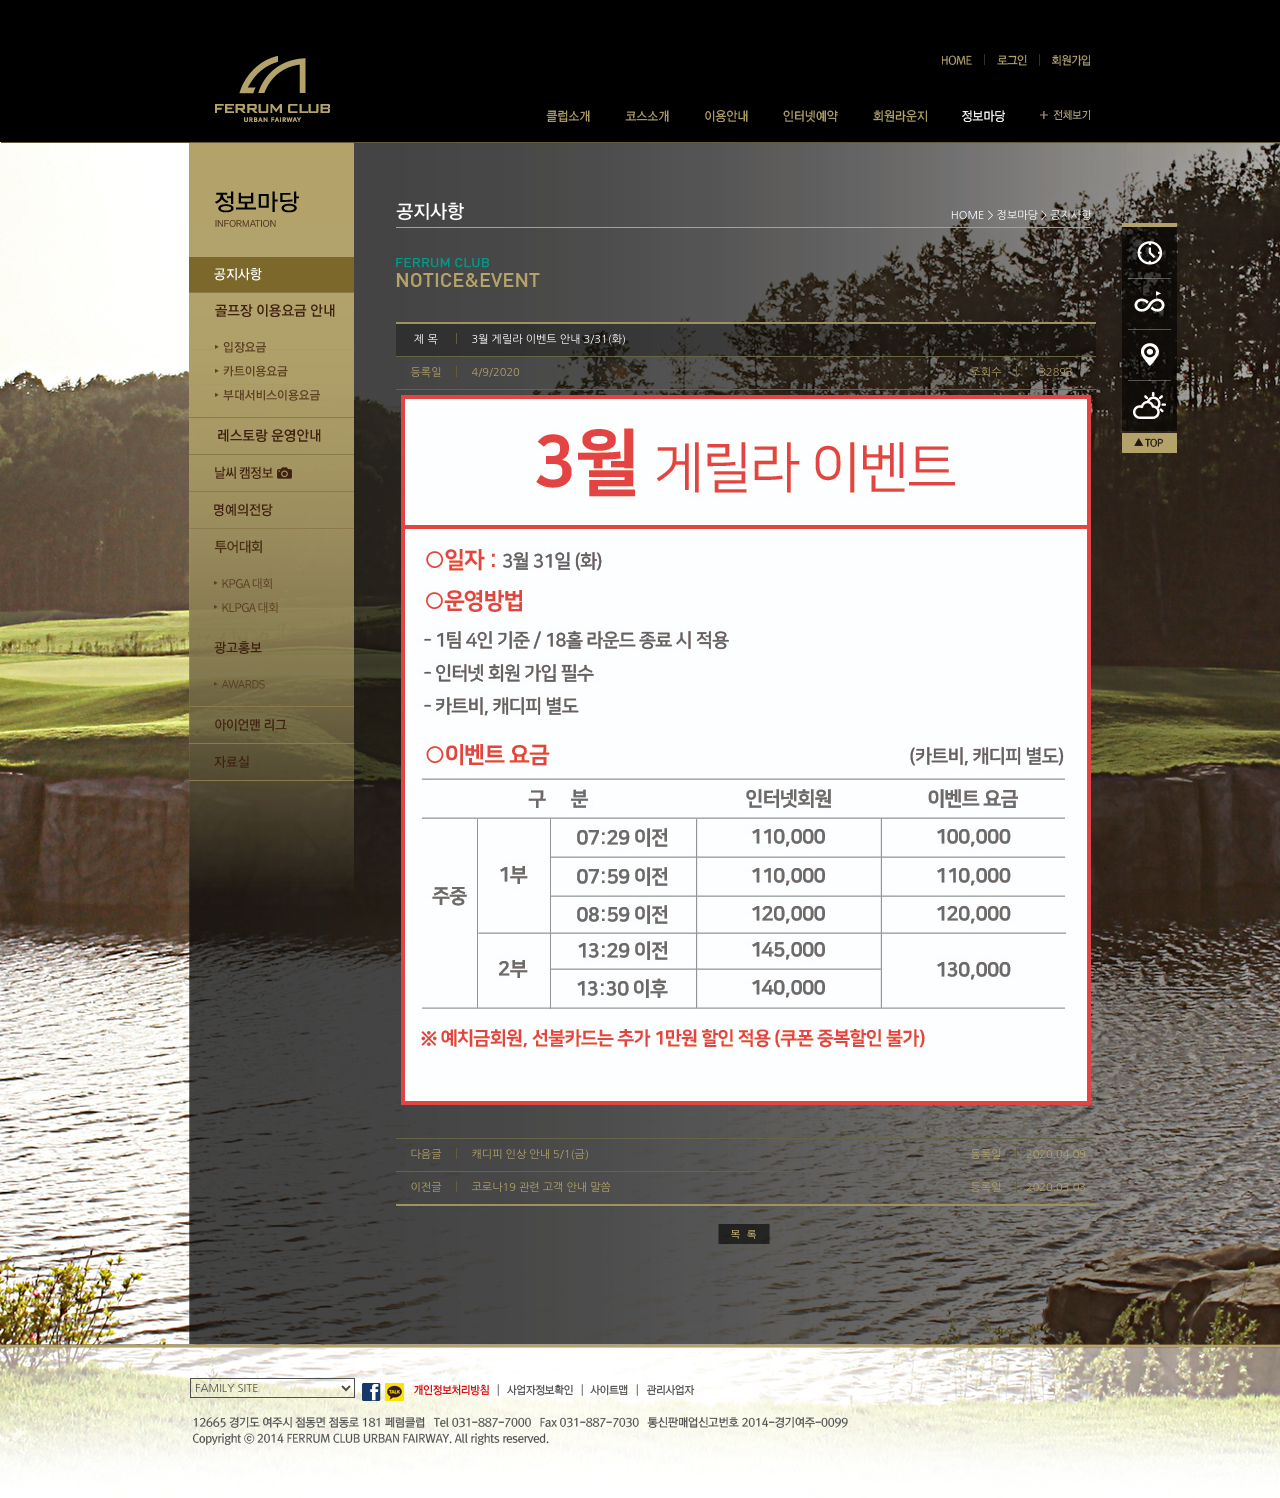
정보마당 (1017, 215)
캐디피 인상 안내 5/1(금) (530, 1154)
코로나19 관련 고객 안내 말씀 (541, 1187)
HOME (968, 215)
